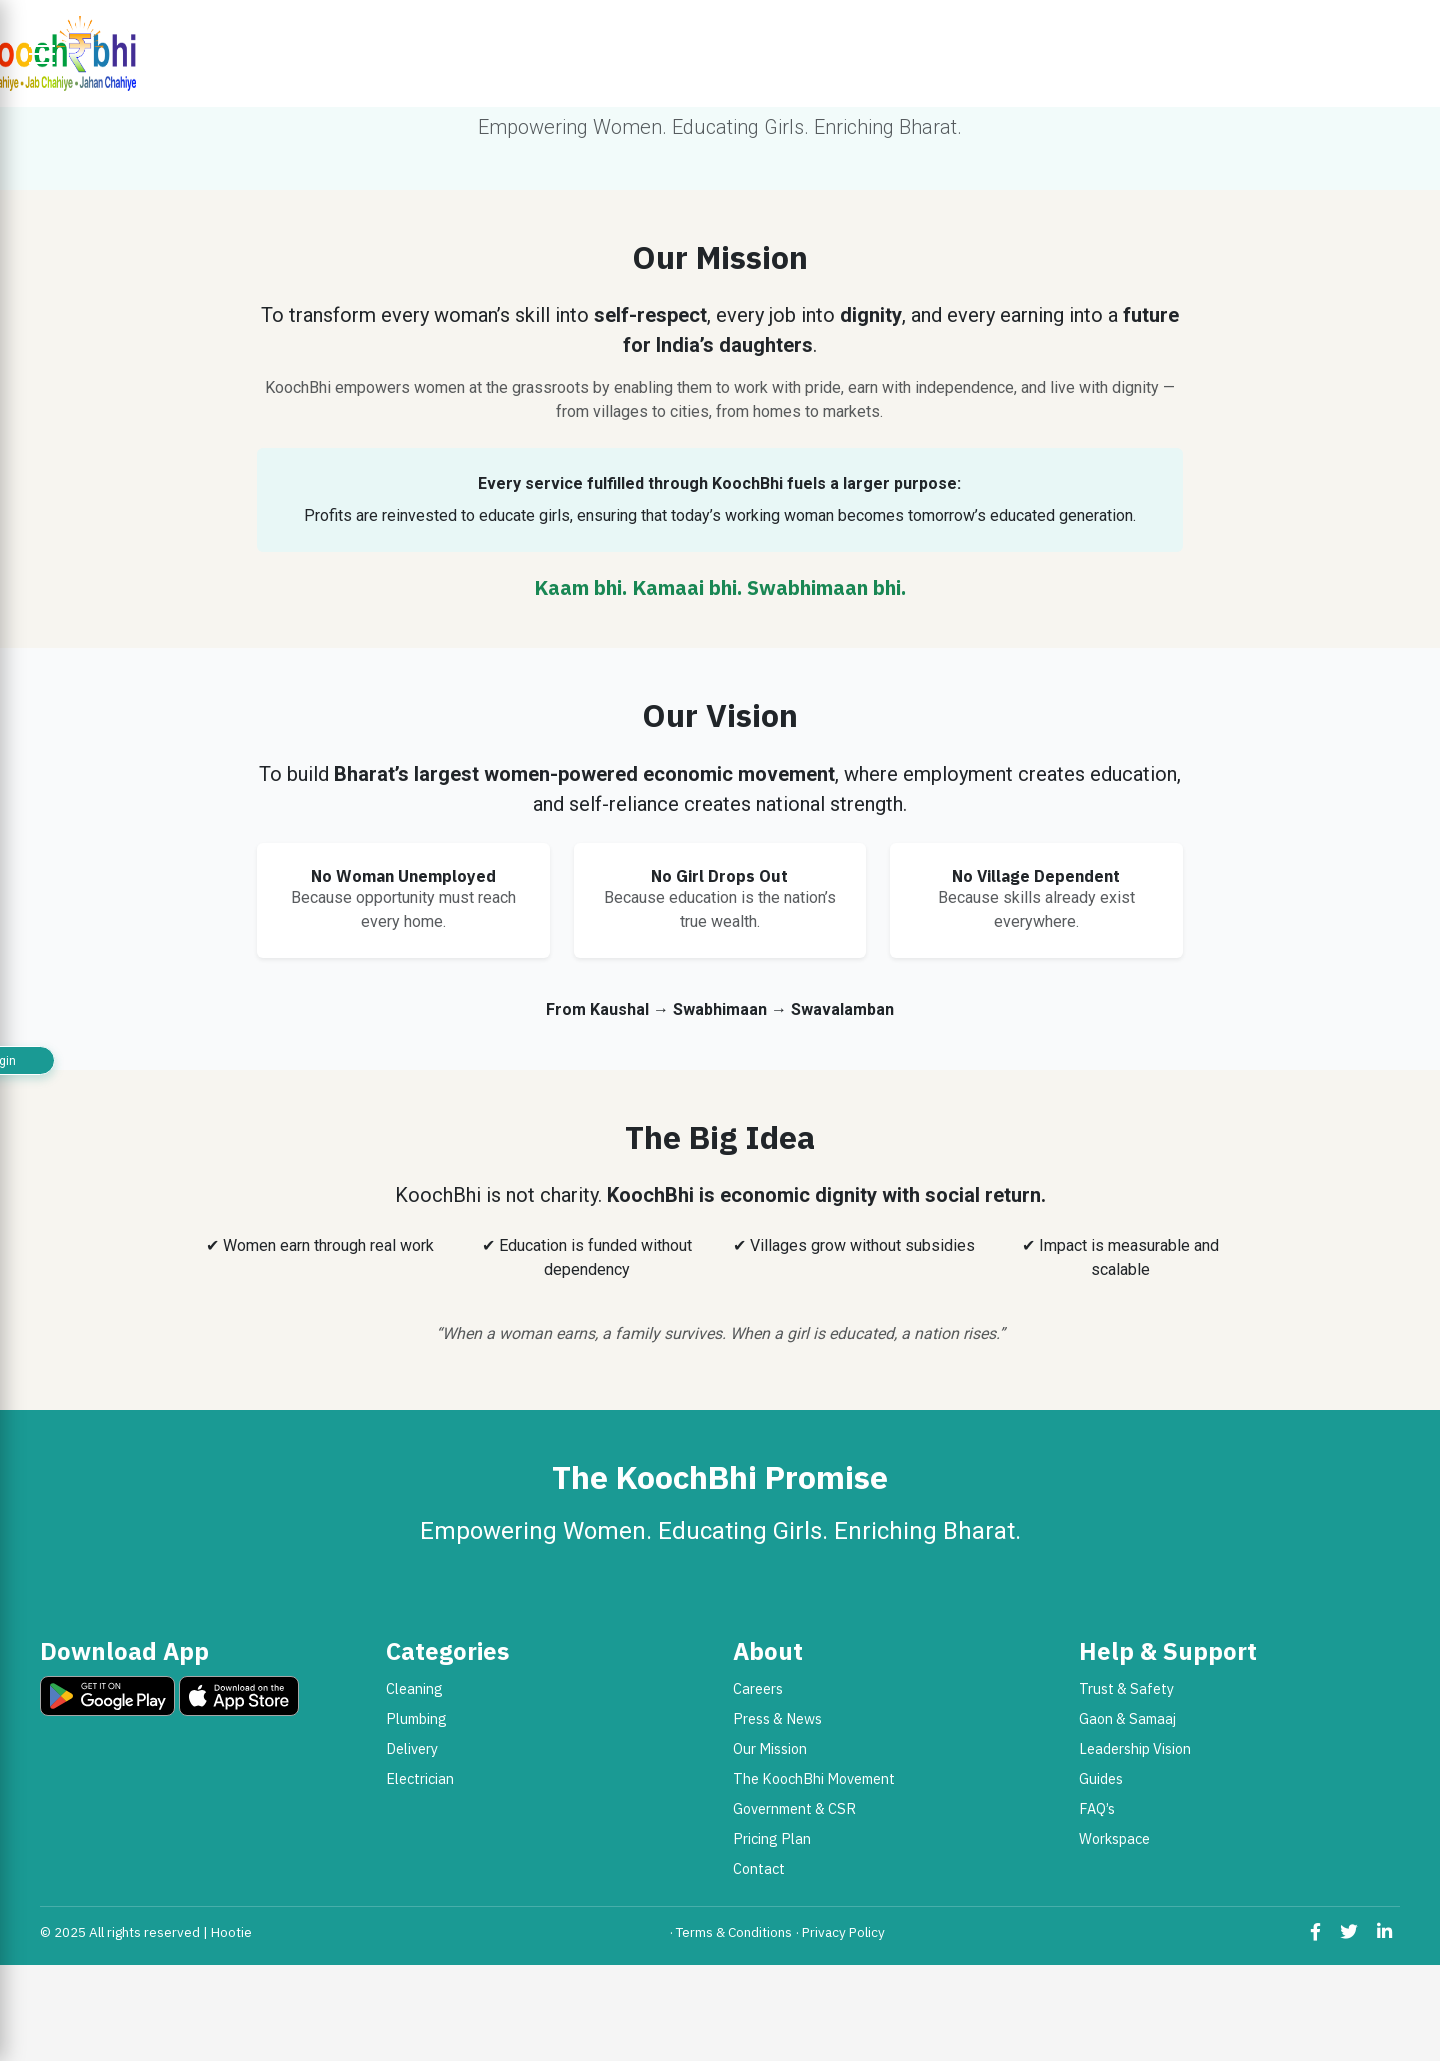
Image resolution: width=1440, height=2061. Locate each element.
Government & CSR (794, 1808)
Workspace (1114, 1838)
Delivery (412, 1748)
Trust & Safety (1126, 1688)
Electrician (420, 1778)
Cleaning (414, 1688)
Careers (758, 1688)
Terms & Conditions (734, 1932)
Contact (759, 1868)
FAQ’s (1097, 1808)
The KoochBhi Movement (814, 1778)
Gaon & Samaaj (1127, 1718)
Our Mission (770, 1748)
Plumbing (416, 1718)
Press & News (777, 1718)
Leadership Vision (1135, 1748)
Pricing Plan (772, 1838)
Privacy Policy (843, 1932)
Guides (1101, 1778)
